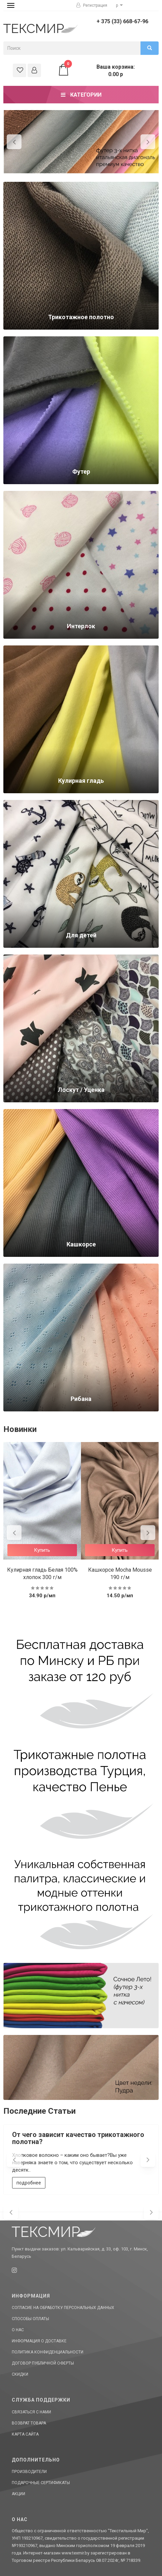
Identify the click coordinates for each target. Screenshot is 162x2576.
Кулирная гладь (81, 780)
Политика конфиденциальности (47, 2352)
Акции (18, 2493)
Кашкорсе (81, 1244)
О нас (18, 2330)
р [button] (119, 5)
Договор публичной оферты (43, 2363)
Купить (42, 1550)
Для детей (81, 935)
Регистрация (91, 5)
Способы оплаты (30, 2318)
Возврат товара (29, 2423)
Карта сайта (25, 2434)
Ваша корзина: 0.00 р (96, 70)
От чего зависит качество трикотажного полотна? (78, 2138)
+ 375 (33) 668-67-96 (122, 21)
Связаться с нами (31, 2412)
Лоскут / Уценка (81, 1089)
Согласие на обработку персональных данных (63, 2307)
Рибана (81, 1398)
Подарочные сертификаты (41, 2482)
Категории (81, 95)
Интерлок (81, 626)
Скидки (20, 2374)
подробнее (28, 2182)
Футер (81, 471)
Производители (29, 2471)
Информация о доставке (39, 2341)
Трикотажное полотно (81, 317)
